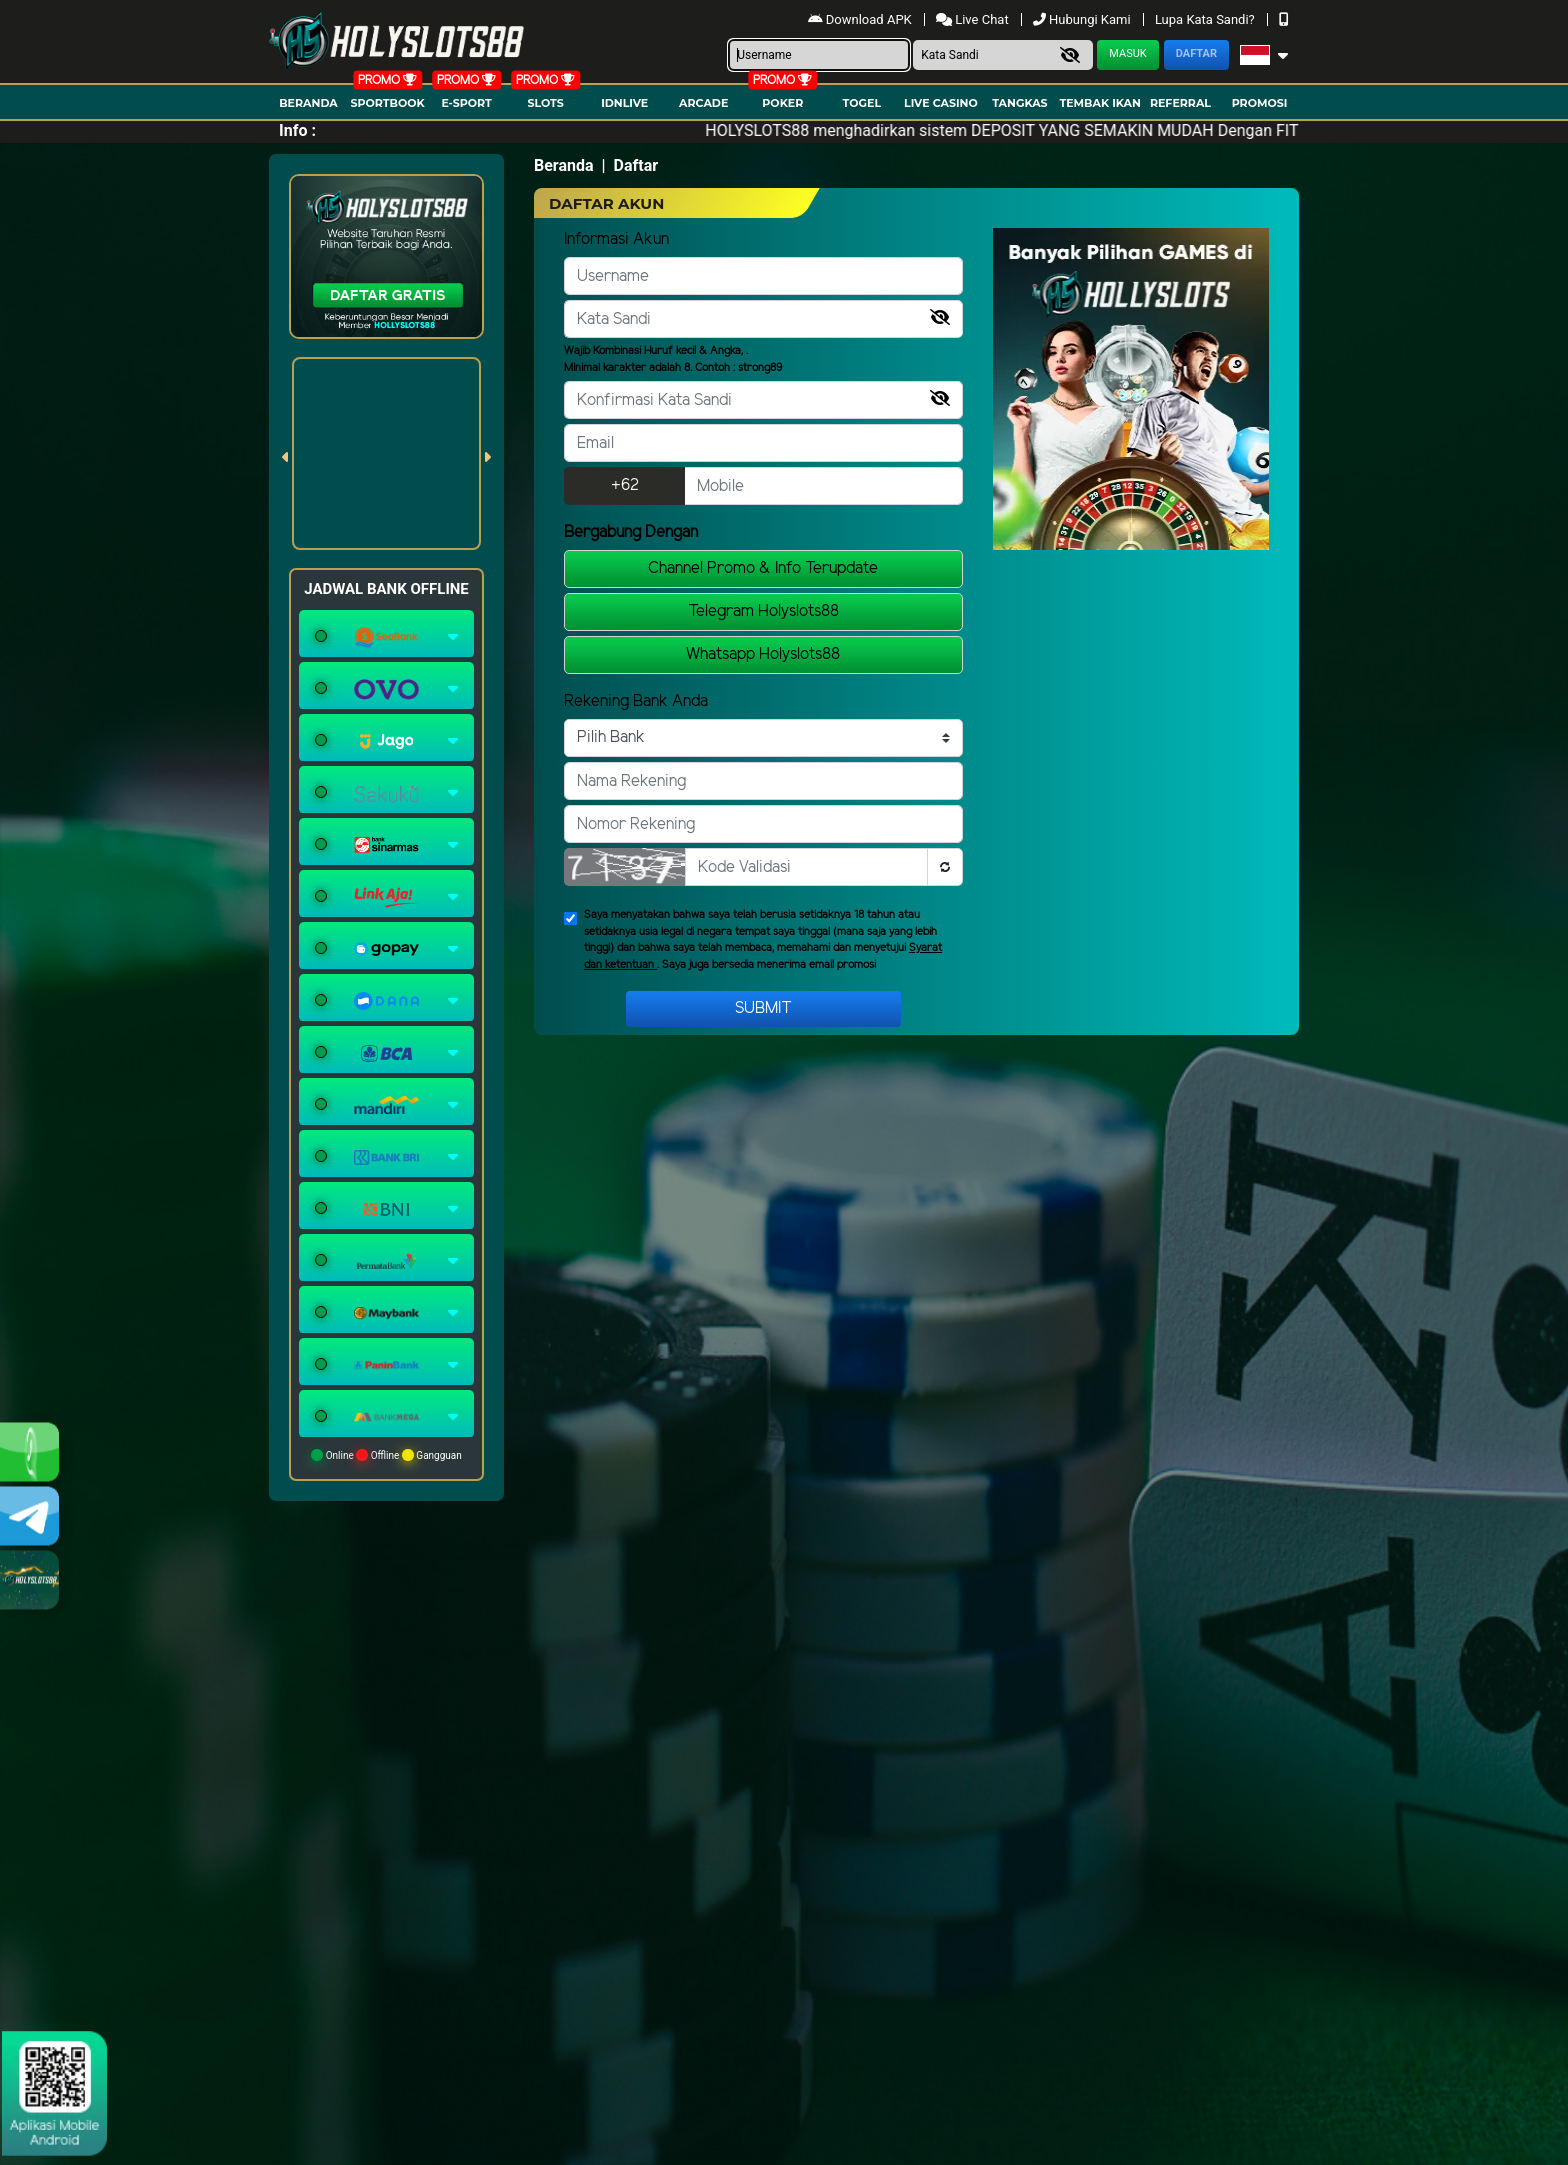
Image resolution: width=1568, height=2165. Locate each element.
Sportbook (387, 103)
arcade (703, 103)
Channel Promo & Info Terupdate (763, 568)
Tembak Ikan (1100, 103)
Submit (763, 1008)
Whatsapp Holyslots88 (763, 654)
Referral (1180, 103)
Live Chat (974, 19)
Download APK (861, 19)
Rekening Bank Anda (636, 701)
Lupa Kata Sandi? (1206, 19)
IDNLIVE (624, 103)
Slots (545, 103)
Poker (782, 103)
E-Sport (466, 103)
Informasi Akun (616, 239)
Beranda (308, 103)
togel (862, 103)
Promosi (1260, 103)
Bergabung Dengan (631, 532)
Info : (297, 130)
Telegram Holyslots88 (763, 611)
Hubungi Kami (1083, 19)
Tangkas (1019, 103)
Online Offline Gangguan (386, 1455)
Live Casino (941, 103)
